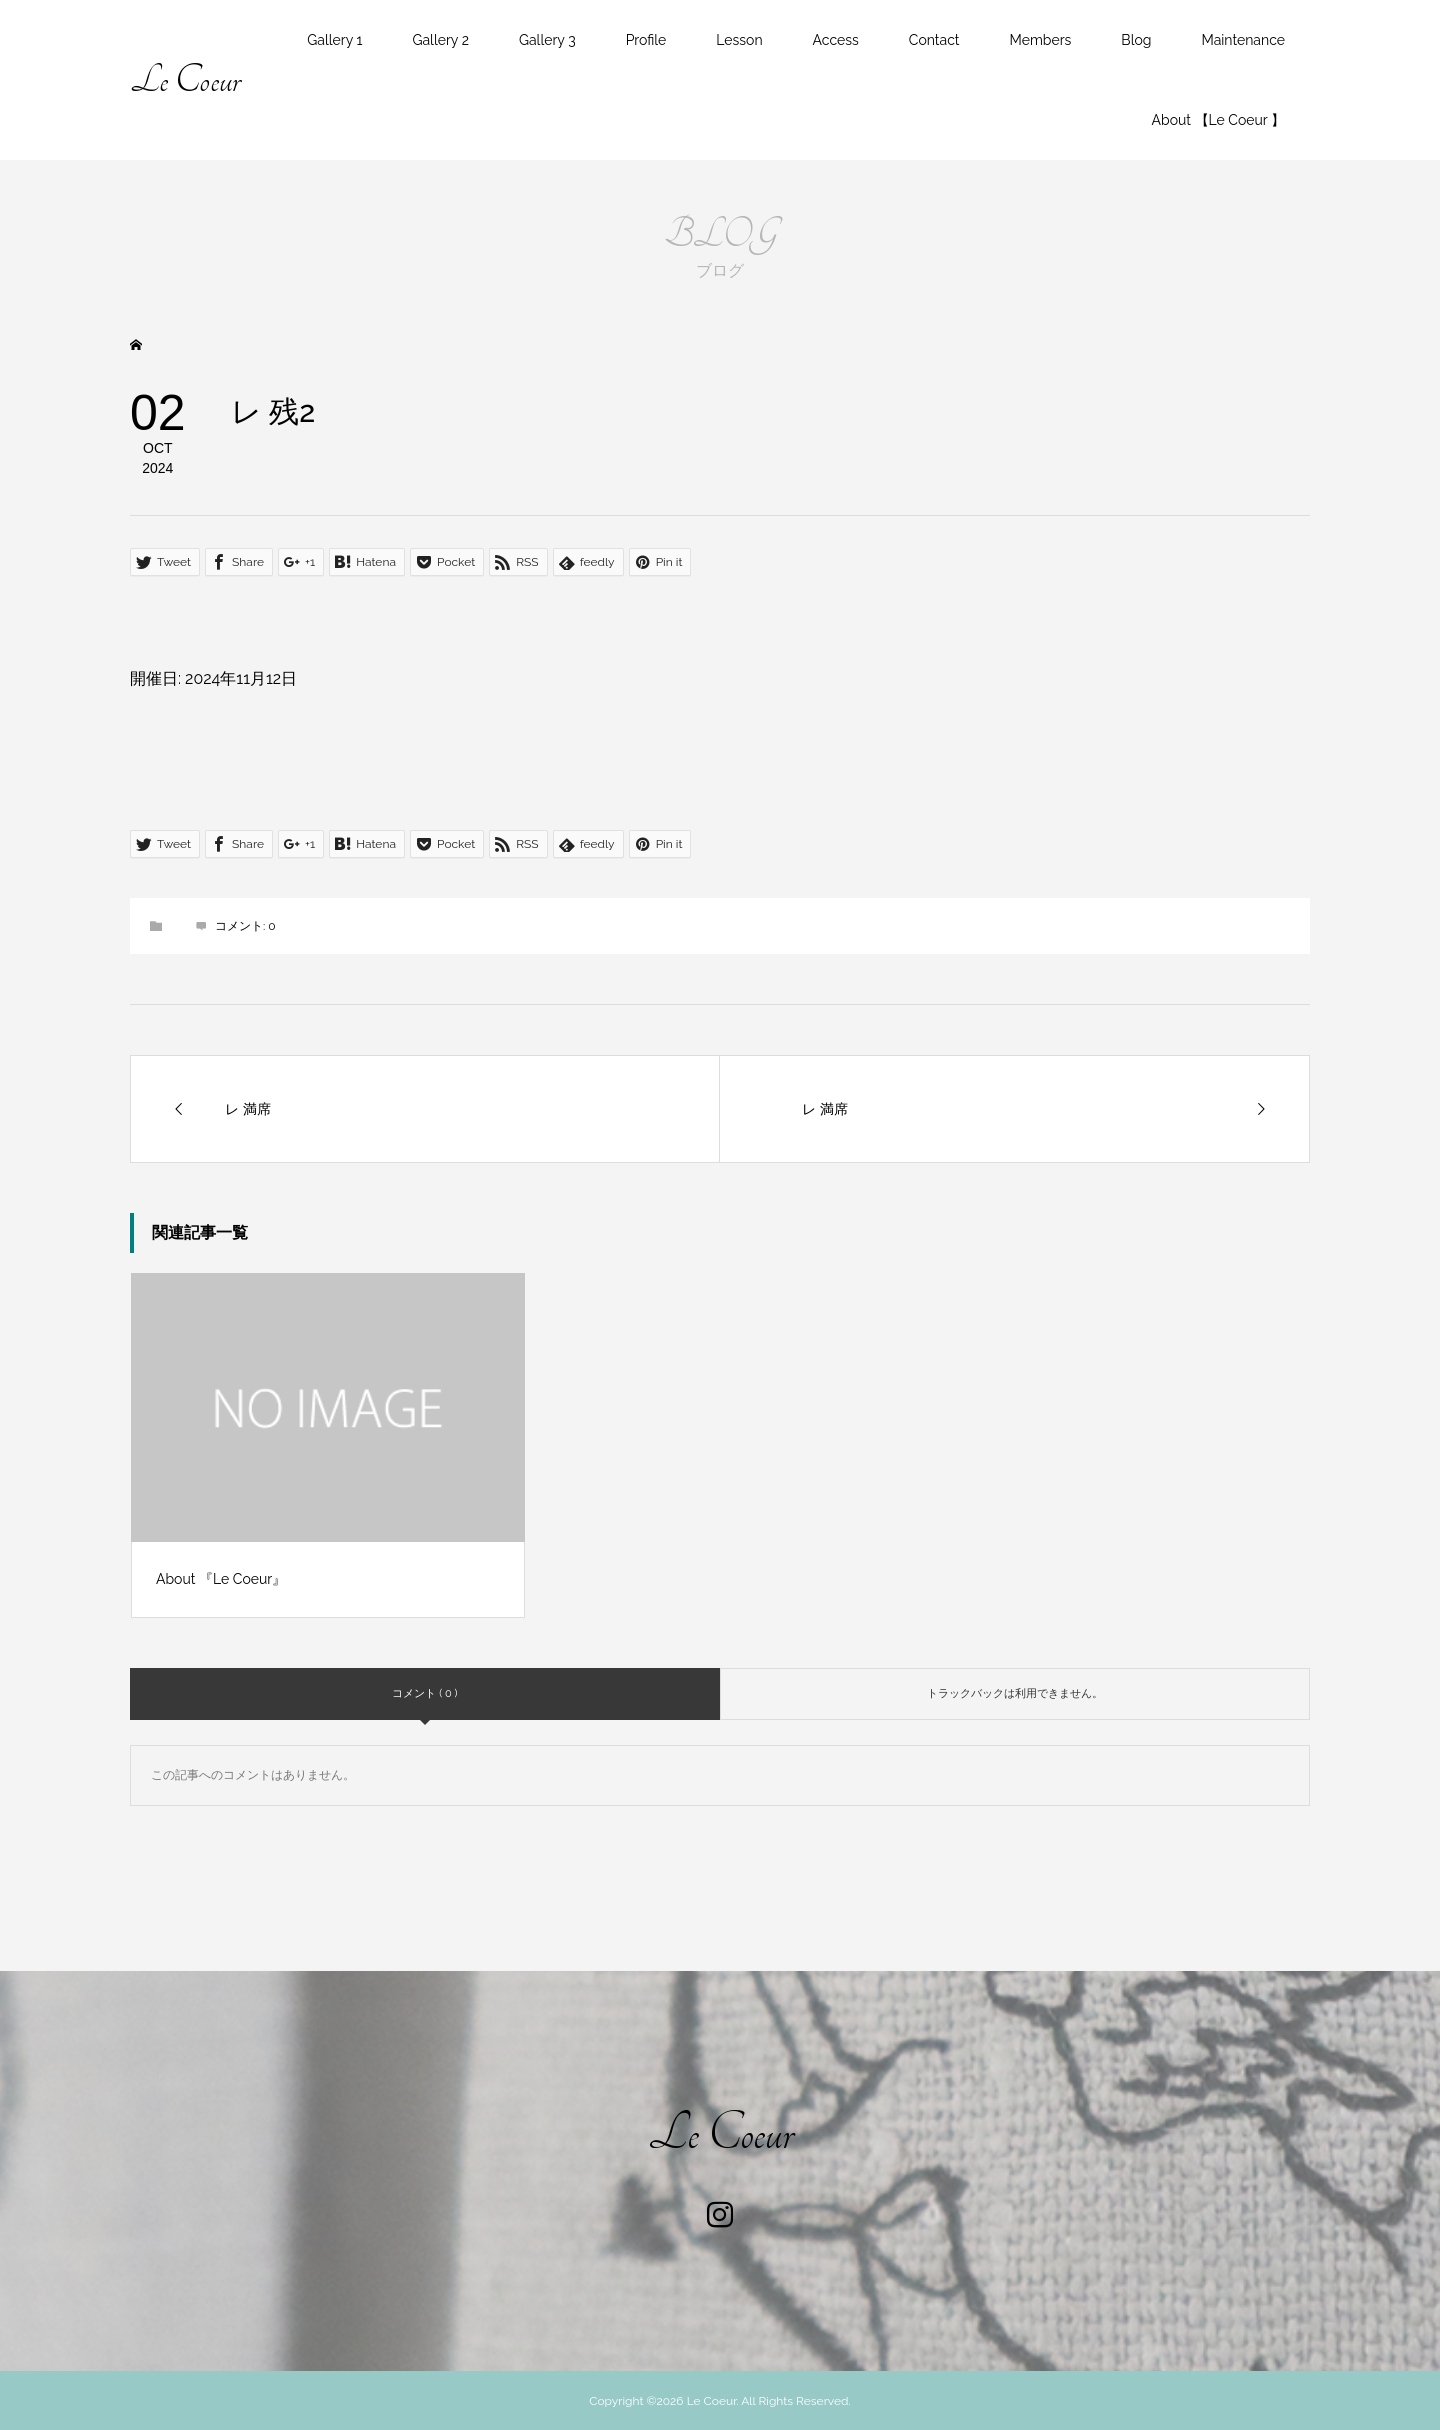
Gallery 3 (547, 40)
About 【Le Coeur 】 (1218, 120)
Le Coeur (185, 80)
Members (1041, 40)
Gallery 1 (334, 40)
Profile (646, 40)
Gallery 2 (440, 40)
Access (836, 40)
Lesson (739, 40)
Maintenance (1243, 40)
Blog (1136, 40)
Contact (934, 40)
